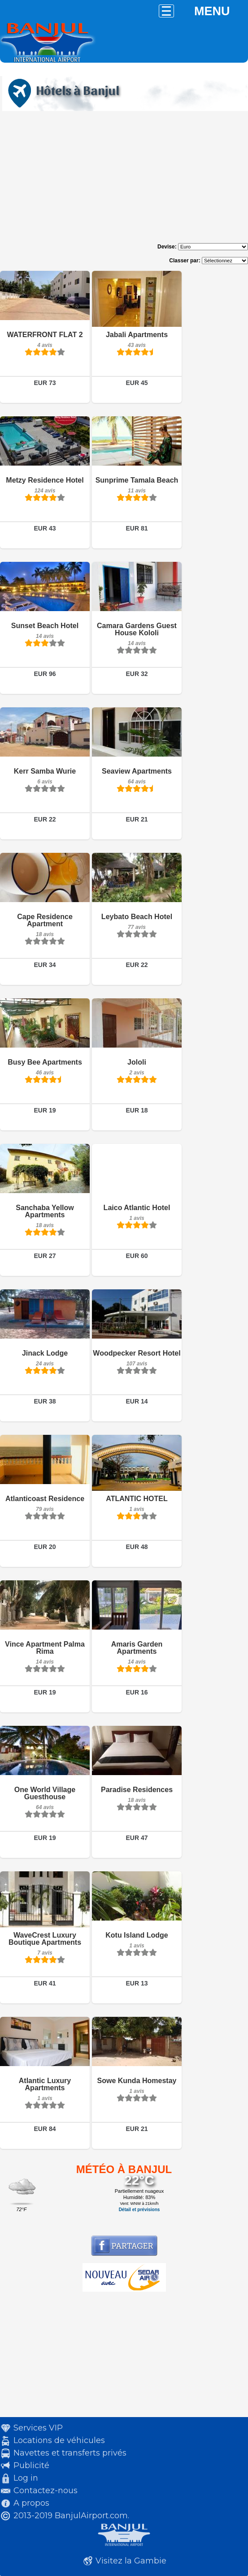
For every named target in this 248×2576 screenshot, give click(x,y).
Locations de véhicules (59, 2440)
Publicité (31, 2465)
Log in (25, 2478)
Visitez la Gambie (131, 2561)
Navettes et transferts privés (69, 2453)
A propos (31, 2503)
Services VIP (38, 2428)
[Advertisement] (124, 180)
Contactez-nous (45, 2490)
